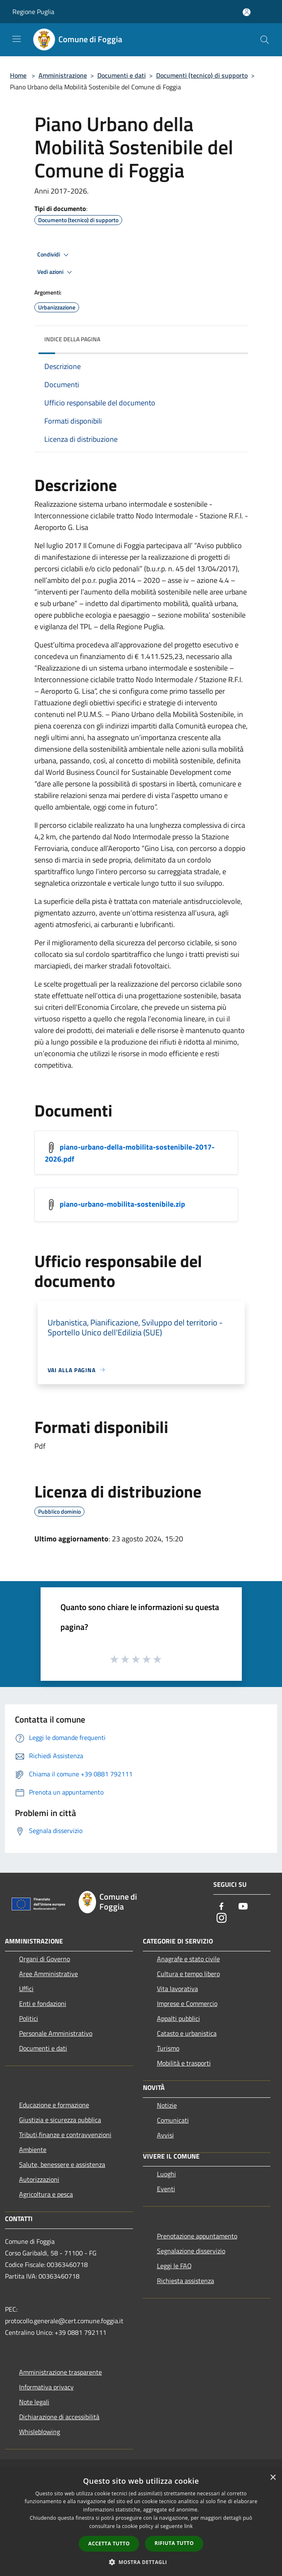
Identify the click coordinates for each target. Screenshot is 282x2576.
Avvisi (165, 2135)
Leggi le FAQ (174, 2266)
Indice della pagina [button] (72, 339)
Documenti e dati (121, 75)
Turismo (168, 2048)
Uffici (26, 1989)
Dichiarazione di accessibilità (59, 2417)
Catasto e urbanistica (187, 2033)
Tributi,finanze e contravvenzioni (65, 2135)
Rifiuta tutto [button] (174, 2543)
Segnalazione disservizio (191, 2251)
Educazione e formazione (54, 2105)
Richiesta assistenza (185, 2281)
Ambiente (32, 2149)
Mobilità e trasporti (184, 2063)
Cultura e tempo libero (188, 1974)
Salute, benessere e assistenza (62, 2164)
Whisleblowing (39, 2432)
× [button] (273, 2478)
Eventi (166, 2189)
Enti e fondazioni (42, 2003)
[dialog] (141, 2522)
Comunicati (173, 2120)
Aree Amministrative (48, 1974)
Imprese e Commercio (187, 2003)
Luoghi (166, 2174)
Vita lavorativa (177, 1989)
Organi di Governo (44, 1959)
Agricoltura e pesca (46, 2194)
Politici (28, 2018)
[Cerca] (265, 40)
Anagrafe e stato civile (188, 1959)
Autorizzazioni (39, 2179)
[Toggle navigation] (17, 39)
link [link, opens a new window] (188, 2526)
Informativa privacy (46, 2387)
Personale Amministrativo (55, 2033)
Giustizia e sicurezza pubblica (60, 2120)
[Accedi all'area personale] (246, 12)
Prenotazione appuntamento (197, 2236)
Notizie (167, 2105)
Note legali (34, 2402)
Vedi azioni (56, 272)
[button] (141, 2562)
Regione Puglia (33, 12)
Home (18, 75)
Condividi (54, 255)
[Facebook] (221, 1907)
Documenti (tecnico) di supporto (202, 75)
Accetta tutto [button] (109, 2543)
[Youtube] (243, 1907)
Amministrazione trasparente (60, 2372)
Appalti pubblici (178, 2018)
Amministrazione (63, 75)
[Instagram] (221, 1918)
